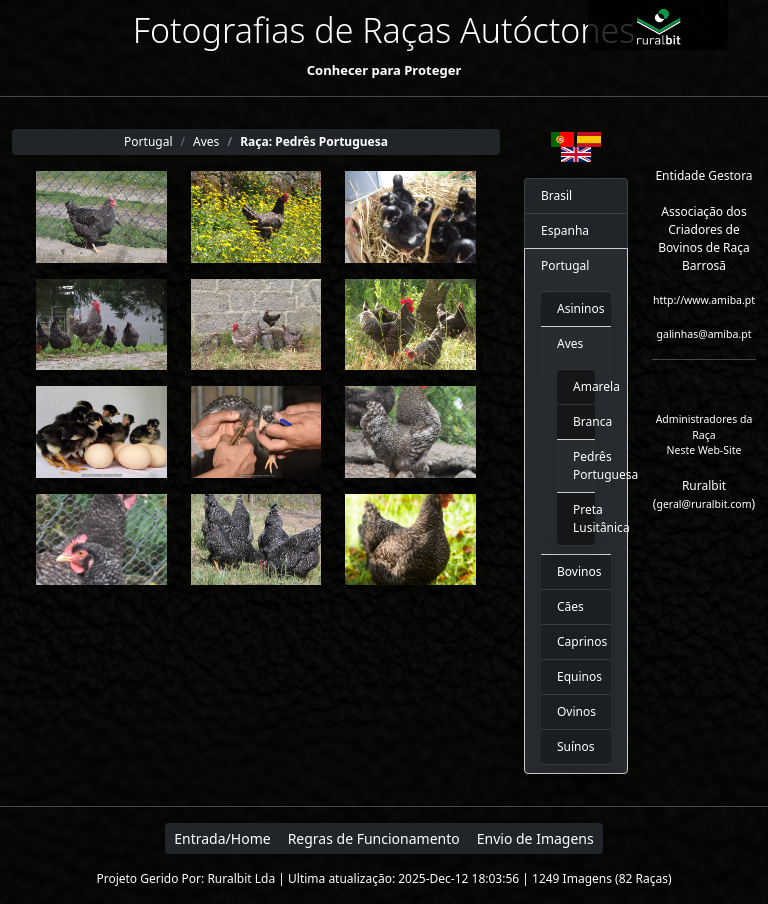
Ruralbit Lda (241, 878)
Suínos (576, 746)
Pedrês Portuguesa (576, 465)
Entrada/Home (222, 838)
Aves (570, 343)
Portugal (565, 265)
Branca (576, 421)
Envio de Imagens (535, 838)
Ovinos (576, 711)
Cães (570, 606)
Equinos (576, 676)
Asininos (576, 308)
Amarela (576, 386)
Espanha (565, 230)
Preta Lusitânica (576, 518)
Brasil (556, 195)
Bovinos (576, 571)
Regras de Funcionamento (374, 838)
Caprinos (576, 641)
